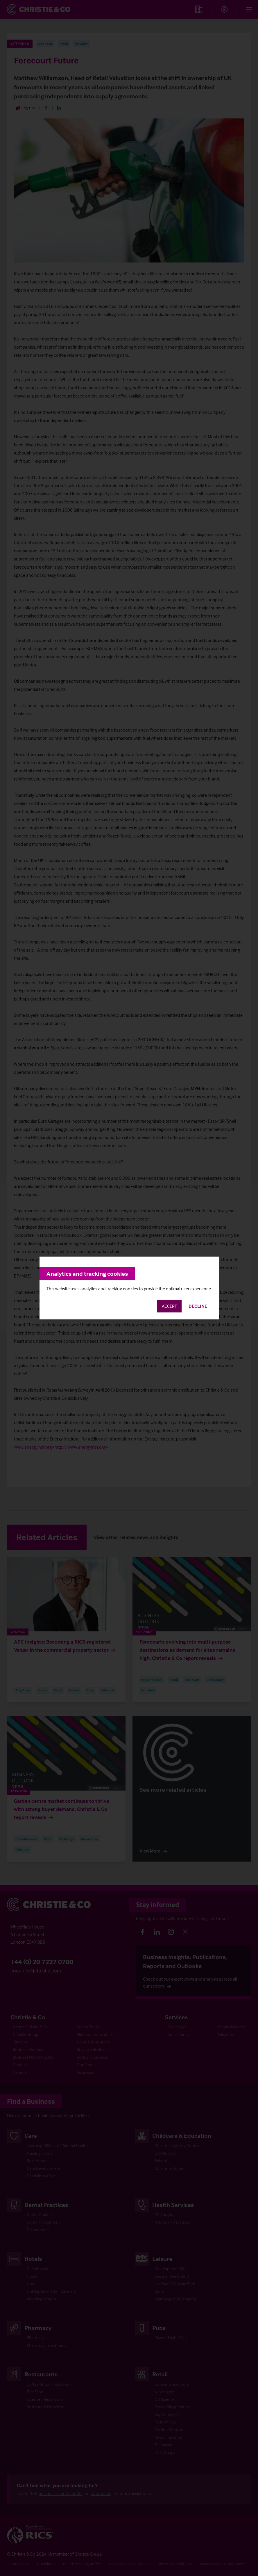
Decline (198, 1306)
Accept (169, 1306)
